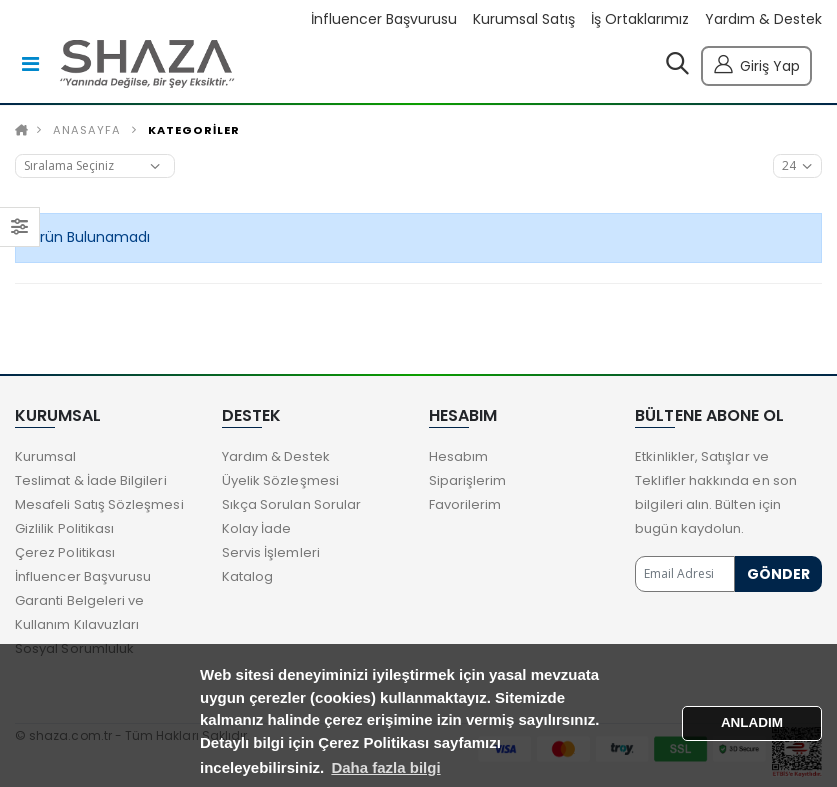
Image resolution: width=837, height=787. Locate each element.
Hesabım (458, 456)
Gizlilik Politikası (64, 528)
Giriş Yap (756, 63)
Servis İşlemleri (271, 552)
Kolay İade (257, 528)
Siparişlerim (468, 480)
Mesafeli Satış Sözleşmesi (99, 504)
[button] (677, 68)
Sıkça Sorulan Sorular (291, 504)
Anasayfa (87, 130)
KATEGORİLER (194, 130)
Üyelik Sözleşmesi (280, 480)
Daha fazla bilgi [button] (385, 767)
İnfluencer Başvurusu (384, 19)
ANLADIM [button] (752, 722)
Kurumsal (46, 456)
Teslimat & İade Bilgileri (91, 480)
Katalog (247, 576)
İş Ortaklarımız (640, 19)
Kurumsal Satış (524, 19)
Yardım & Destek (763, 19)
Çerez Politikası (65, 552)
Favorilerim (465, 504)
